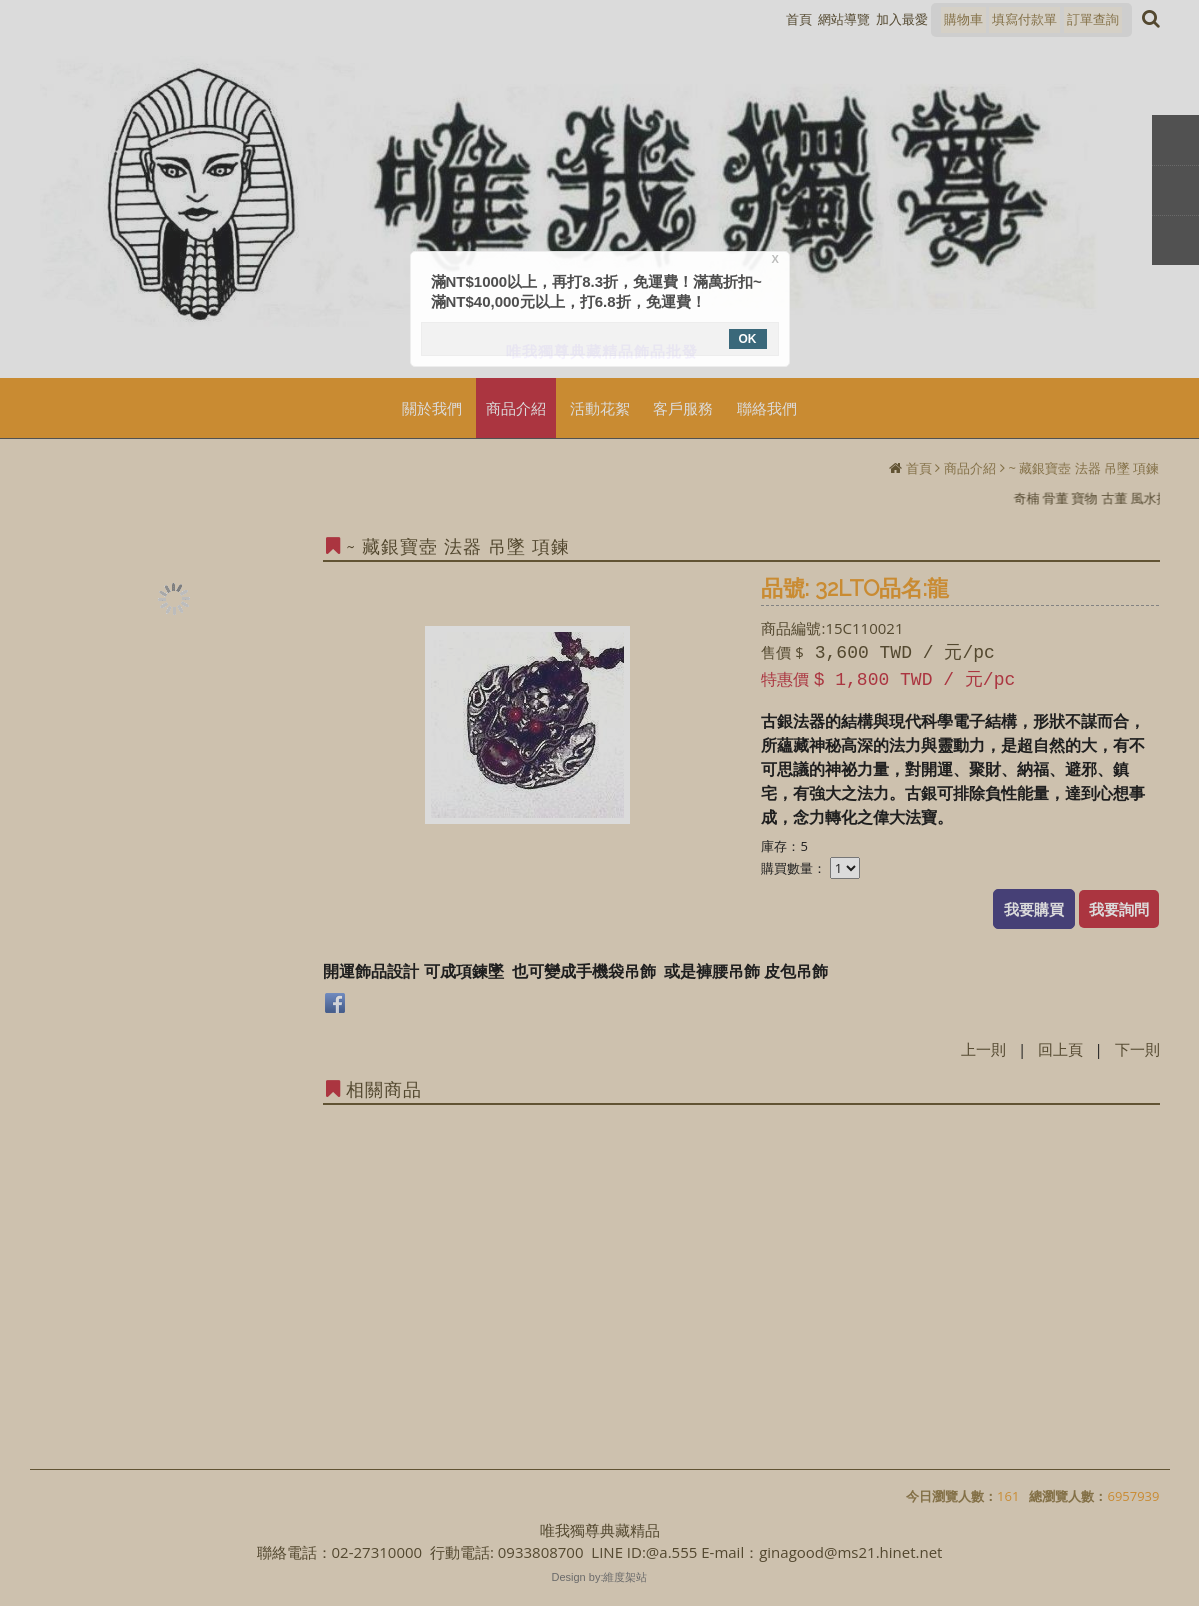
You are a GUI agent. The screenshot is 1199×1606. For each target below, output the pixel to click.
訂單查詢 (1093, 19)
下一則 (1137, 1049)
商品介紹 (970, 468)
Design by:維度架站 (600, 1577)
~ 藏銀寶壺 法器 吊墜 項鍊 (1084, 468)
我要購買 (1034, 909)
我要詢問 (1119, 909)
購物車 (963, 19)
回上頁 (1060, 1049)
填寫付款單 (1024, 19)
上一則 (983, 1049)
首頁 (919, 468)
